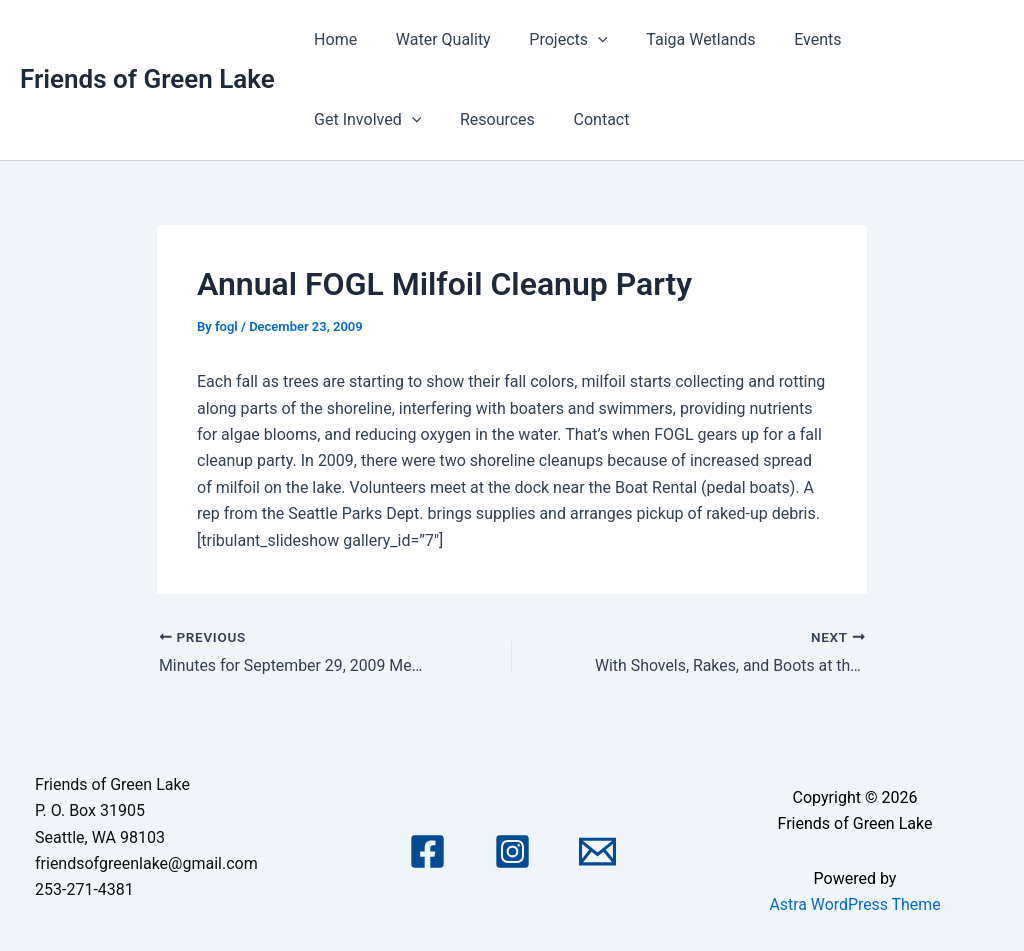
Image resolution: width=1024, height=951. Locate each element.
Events (787, 39)
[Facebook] (427, 851)
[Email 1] (597, 851)
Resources (348, 119)
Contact (446, 119)
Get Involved (897, 40)
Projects (552, 40)
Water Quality (433, 39)
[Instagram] (512, 851)
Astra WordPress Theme (855, 904)
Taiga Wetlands (677, 39)
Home (332, 39)
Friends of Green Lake (147, 79)
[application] (581, 40)
